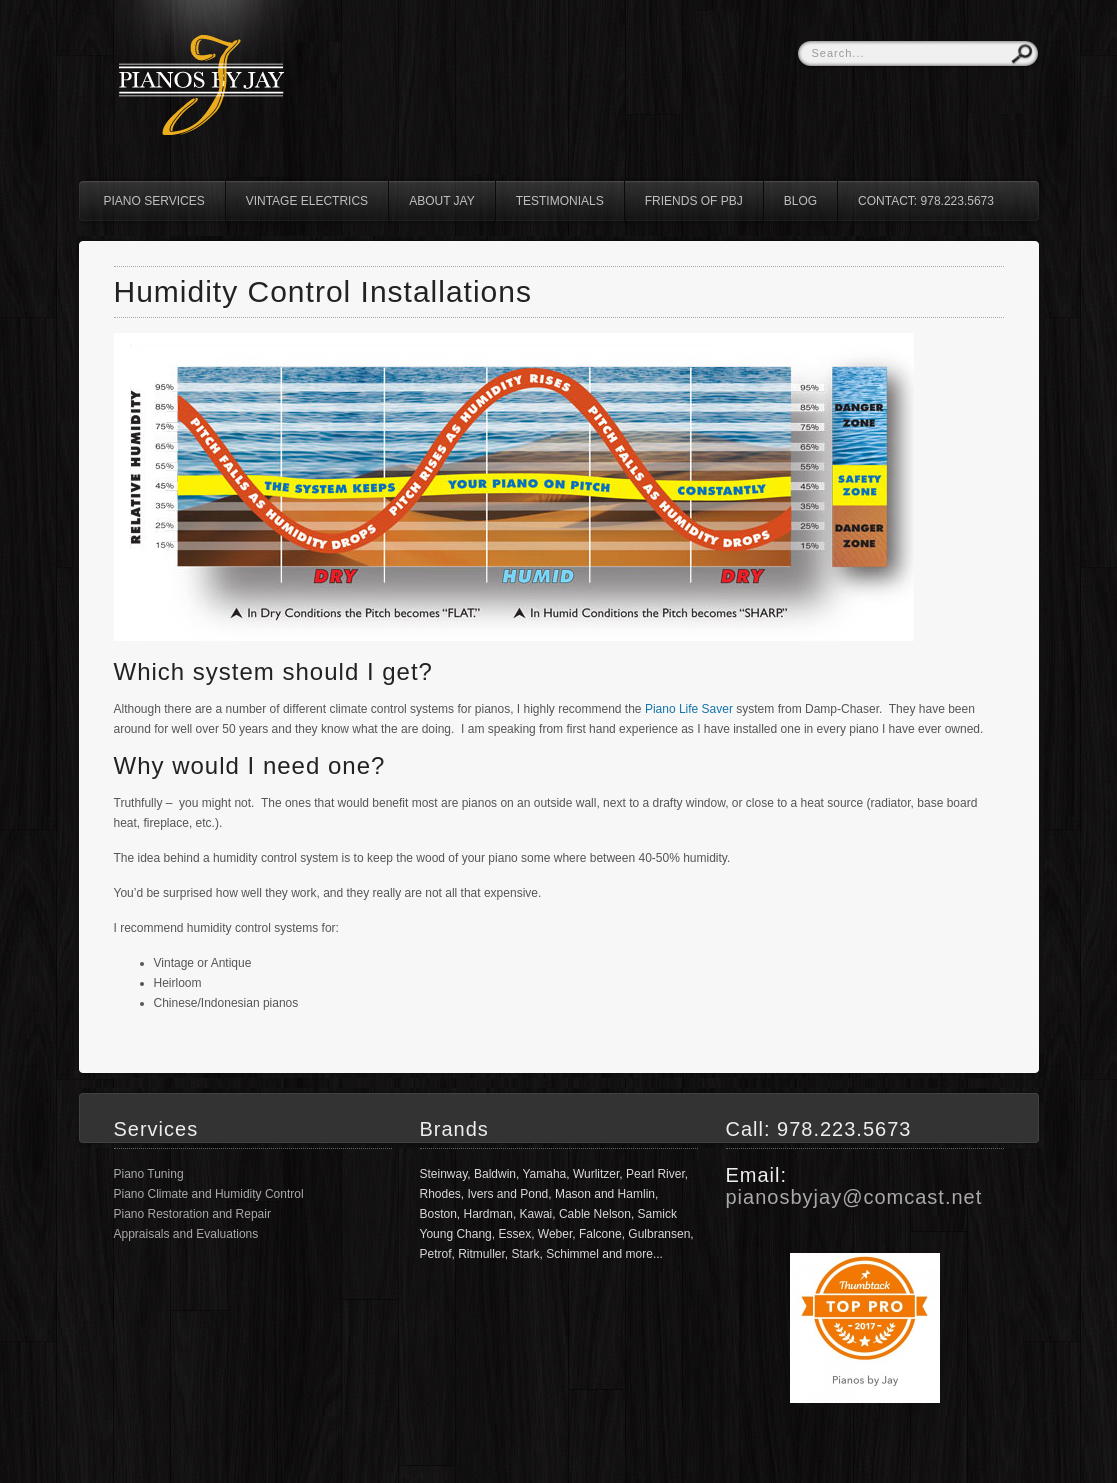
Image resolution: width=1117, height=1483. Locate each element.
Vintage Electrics (307, 201)
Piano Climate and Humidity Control (209, 1194)
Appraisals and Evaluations (186, 1234)
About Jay (442, 201)
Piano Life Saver (689, 709)
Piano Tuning (149, 1174)
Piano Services (154, 201)
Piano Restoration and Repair (192, 1214)
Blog (800, 201)
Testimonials (560, 201)
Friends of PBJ (694, 201)
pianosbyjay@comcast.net (854, 1197)
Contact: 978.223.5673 (926, 201)
